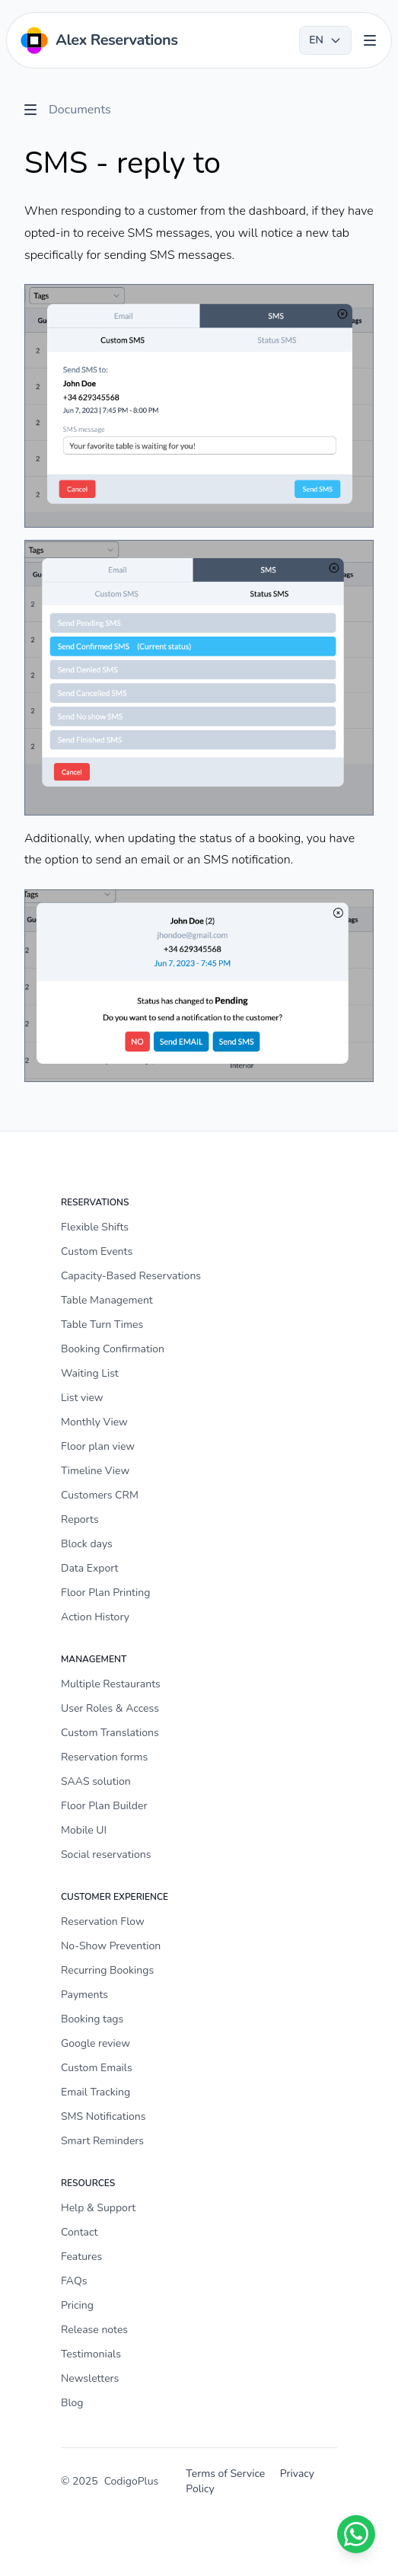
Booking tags (92, 2019)
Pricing (77, 2305)
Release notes (94, 2329)
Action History (95, 1617)
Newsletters (90, 2378)
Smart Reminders (102, 2141)
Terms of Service (225, 2473)
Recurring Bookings (107, 1970)
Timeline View (95, 1471)
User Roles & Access (110, 1708)
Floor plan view (98, 1446)
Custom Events (96, 1251)
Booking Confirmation (112, 1349)
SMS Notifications (103, 2116)
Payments (84, 1994)
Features (81, 2256)
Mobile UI (84, 1830)
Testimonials (91, 2354)
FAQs (74, 2281)
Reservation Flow (103, 1921)
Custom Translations (110, 1732)
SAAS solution (96, 1781)
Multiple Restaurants (111, 1684)
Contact (79, 2232)
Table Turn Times (102, 1324)
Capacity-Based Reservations (131, 1276)
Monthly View (94, 1422)
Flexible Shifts (95, 1227)
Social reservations (106, 1854)
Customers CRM (100, 1495)
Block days (87, 1544)
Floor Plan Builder (104, 1806)
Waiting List (90, 1373)
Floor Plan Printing (106, 1592)
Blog (72, 2403)
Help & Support (98, 2208)
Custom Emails (96, 2067)
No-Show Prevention (111, 1946)
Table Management (107, 1300)
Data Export (89, 1568)
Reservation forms (104, 1757)
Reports (80, 1519)
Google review (95, 2043)
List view (82, 1397)
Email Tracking (95, 2092)
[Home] (98, 40)
